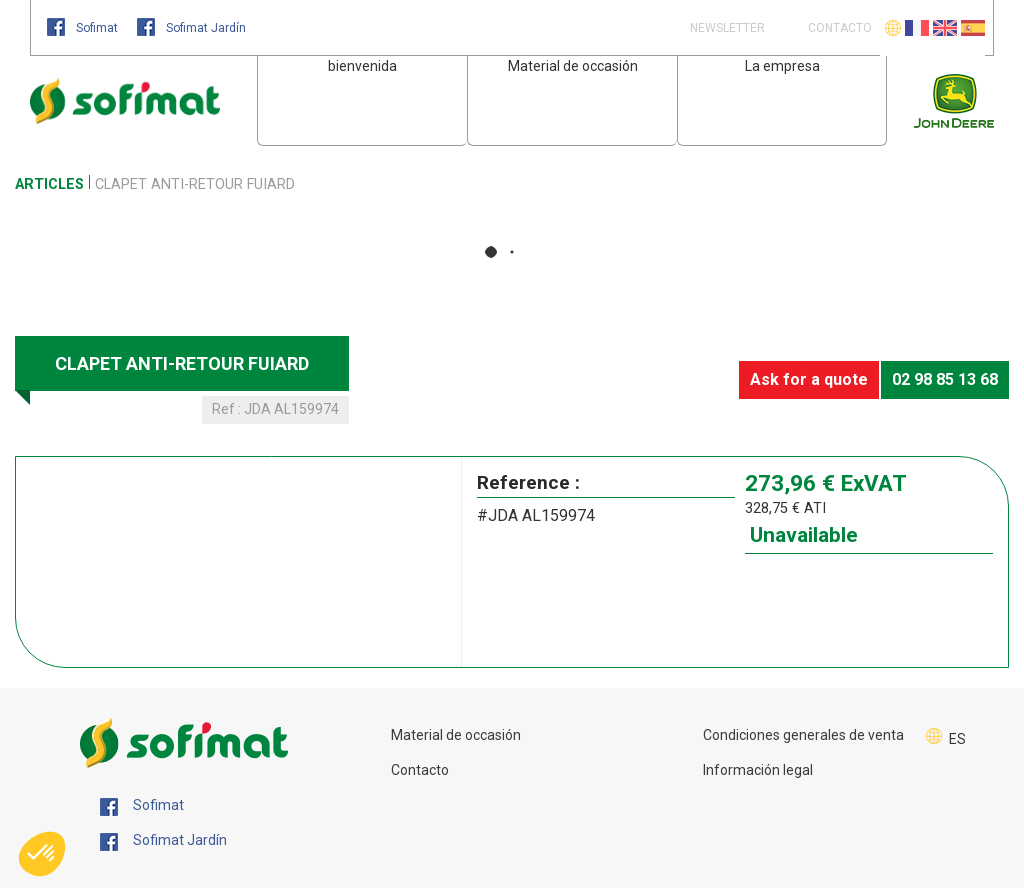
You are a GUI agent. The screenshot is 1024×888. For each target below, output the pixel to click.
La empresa (782, 66)
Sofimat (84, 28)
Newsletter (726, 28)
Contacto (420, 770)
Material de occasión (573, 66)
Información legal (758, 770)
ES (957, 739)
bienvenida (362, 66)
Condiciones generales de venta (803, 735)
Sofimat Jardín (191, 28)
